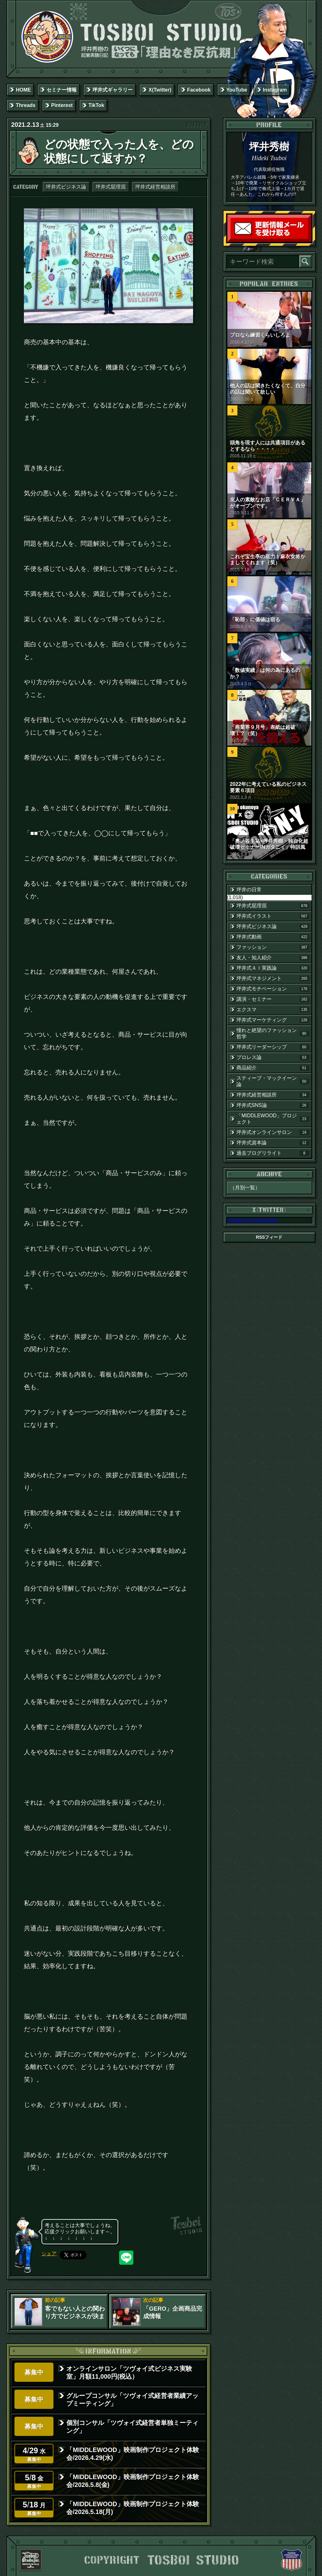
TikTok (96, 105)
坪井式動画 (272, 937)
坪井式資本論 (272, 1143)
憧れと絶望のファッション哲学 (272, 1033)
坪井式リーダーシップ (272, 1047)
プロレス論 (272, 1057)
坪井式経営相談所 (155, 186)
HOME (23, 90)
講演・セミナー (272, 999)
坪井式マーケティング (272, 1020)
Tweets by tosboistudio (252, 1220)
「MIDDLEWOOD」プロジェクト (272, 1119)
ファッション (272, 947)
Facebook (199, 90)
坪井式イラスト (272, 916)
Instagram (275, 90)
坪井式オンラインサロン (272, 1132)
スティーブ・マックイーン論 (272, 1081)
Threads (25, 105)
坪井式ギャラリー (112, 90)
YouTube (236, 90)
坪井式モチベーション (272, 989)
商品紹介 (272, 1068)
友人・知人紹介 (272, 958)
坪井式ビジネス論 (66, 186)
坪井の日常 (249, 889)
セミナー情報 (62, 90)
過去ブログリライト (272, 1153)
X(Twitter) (159, 90)
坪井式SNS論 (272, 1105)
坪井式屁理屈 (111, 186)
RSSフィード (269, 1237)
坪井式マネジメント (272, 978)
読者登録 (309, 240)
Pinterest (62, 105)
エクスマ (272, 1009)
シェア (49, 2253)
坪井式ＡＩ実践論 (272, 968)
